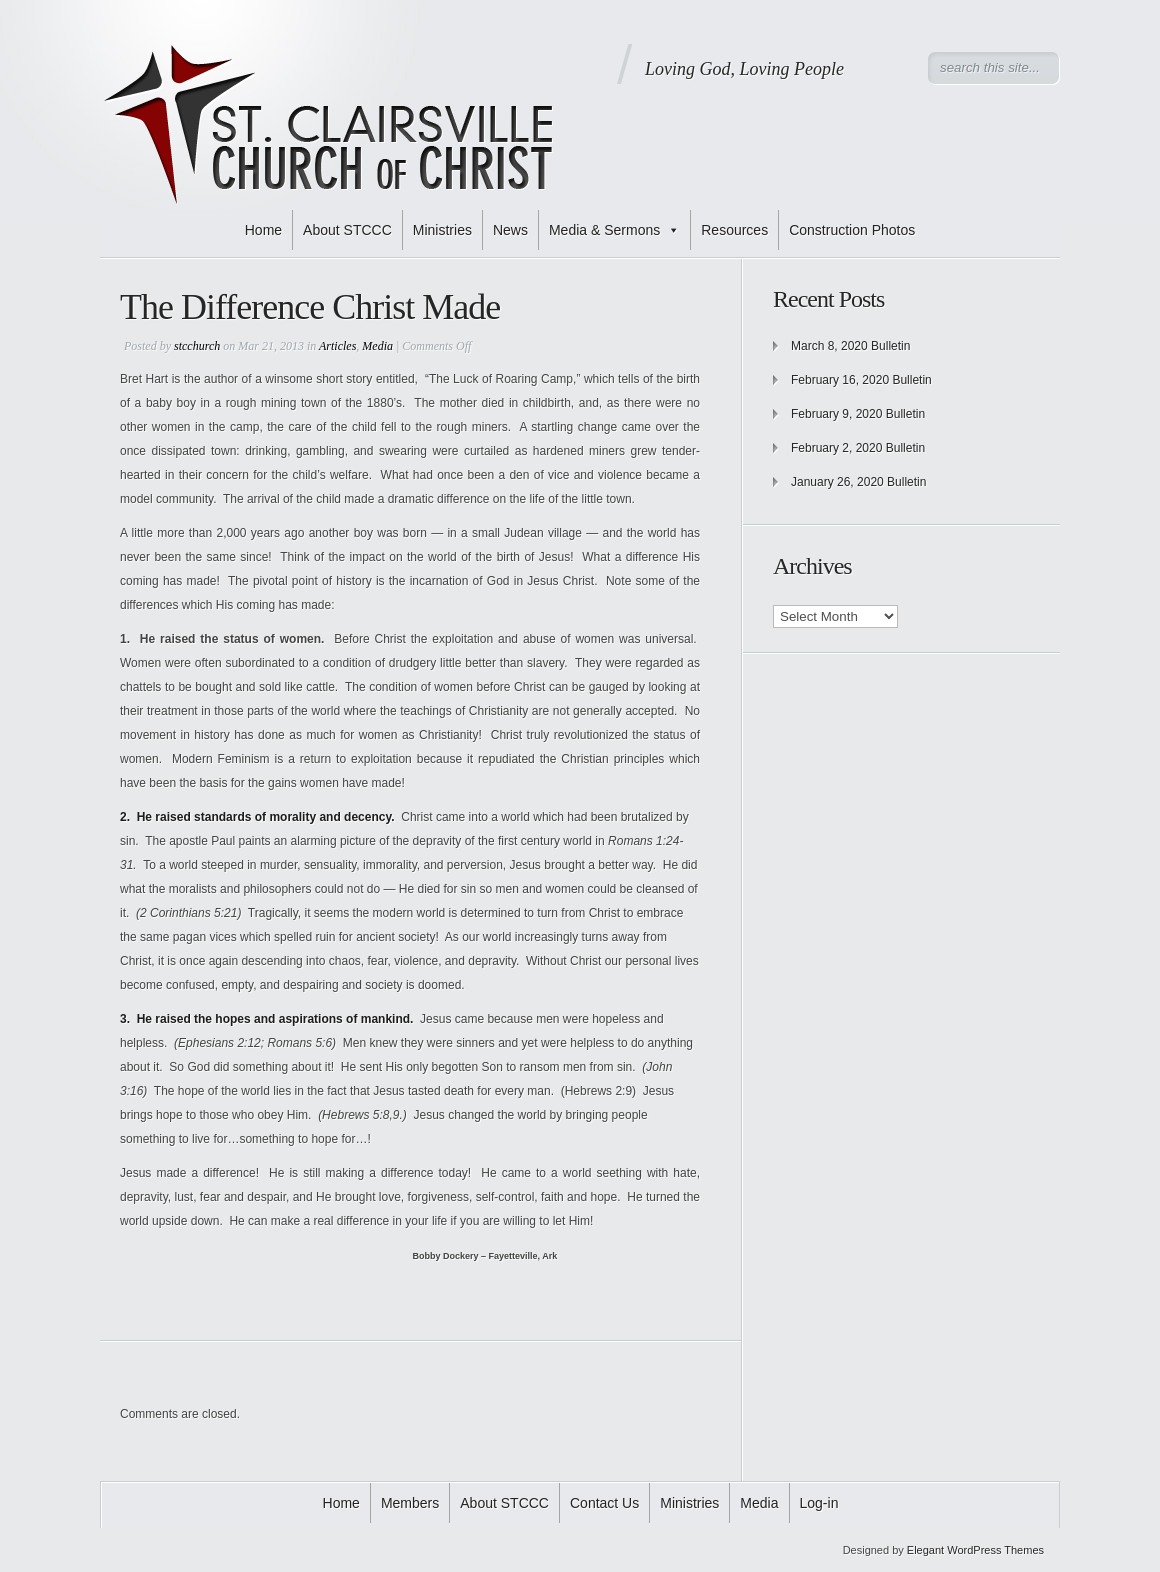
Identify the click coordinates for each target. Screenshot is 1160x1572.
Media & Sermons (614, 230)
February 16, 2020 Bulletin (861, 380)
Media (377, 346)
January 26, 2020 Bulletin (858, 482)
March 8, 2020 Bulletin (850, 346)
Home (263, 230)
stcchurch (197, 346)
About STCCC (347, 230)
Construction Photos (852, 230)
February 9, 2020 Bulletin (858, 414)
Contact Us (604, 1503)
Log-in (819, 1503)
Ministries (442, 230)
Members (410, 1503)
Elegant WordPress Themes (975, 1550)
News (510, 230)
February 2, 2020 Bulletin (858, 448)
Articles (337, 346)
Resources (734, 230)
